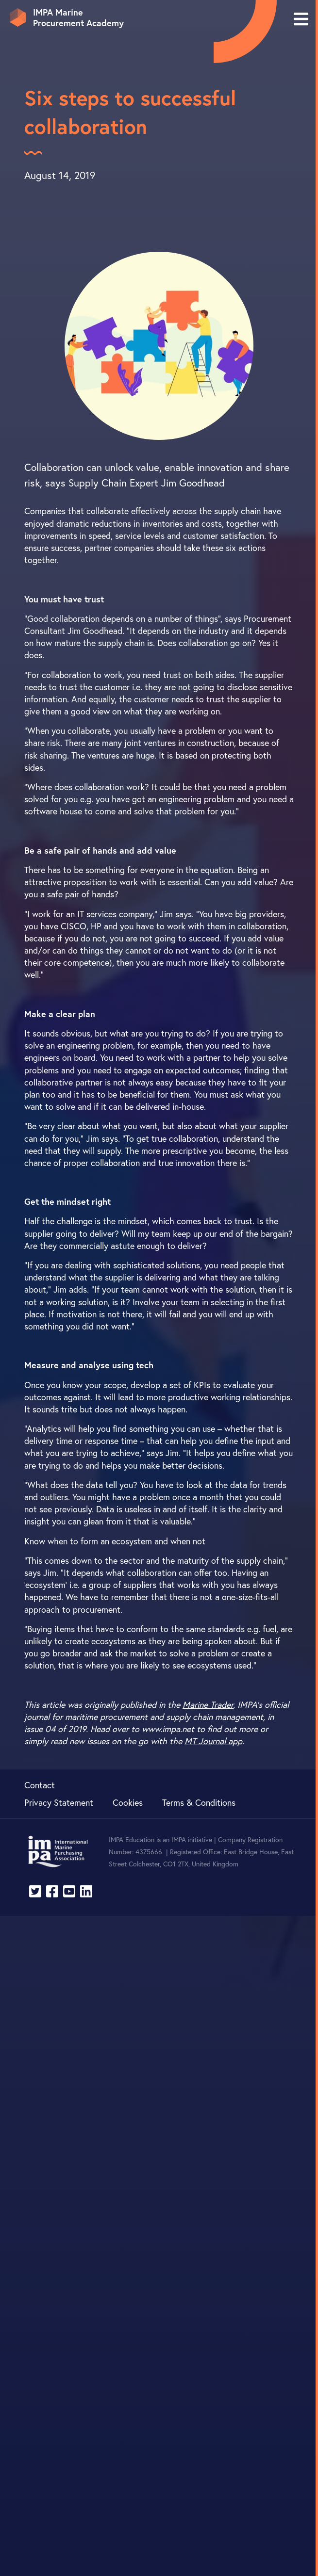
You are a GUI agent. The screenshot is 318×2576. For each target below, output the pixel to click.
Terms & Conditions (198, 1802)
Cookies (128, 1802)
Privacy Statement (58, 1802)
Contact (39, 1785)
